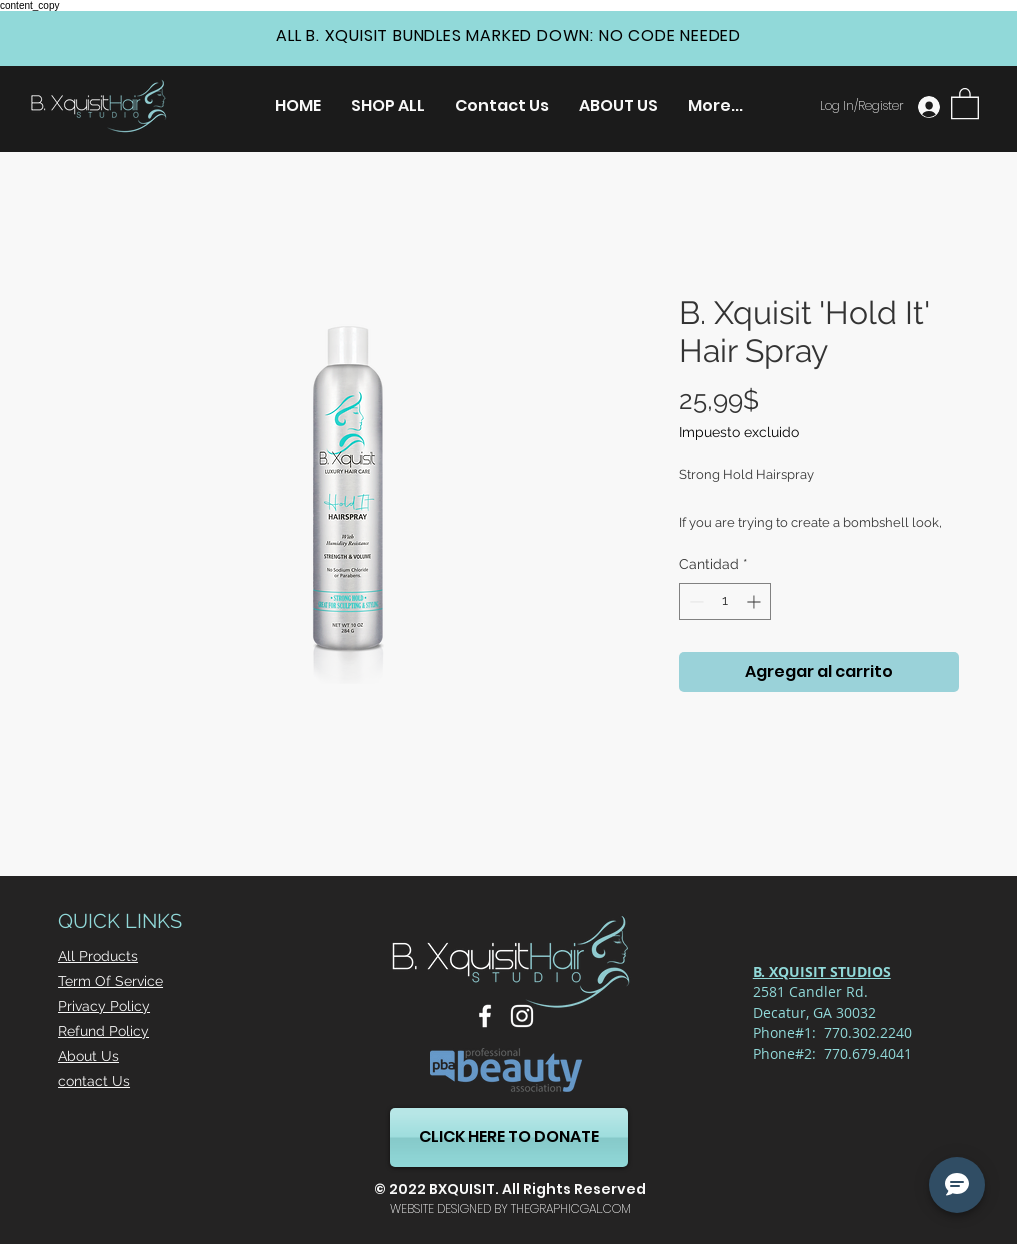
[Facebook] (485, 1016)
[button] (965, 102)
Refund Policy (103, 1031)
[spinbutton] (725, 601)
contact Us (94, 1081)
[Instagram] (522, 1016)
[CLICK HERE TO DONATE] (509, 1137)
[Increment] (755, 601)
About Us (88, 1056)
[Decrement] (694, 601)
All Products (98, 956)
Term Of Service (110, 981)
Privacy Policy (104, 1006)
